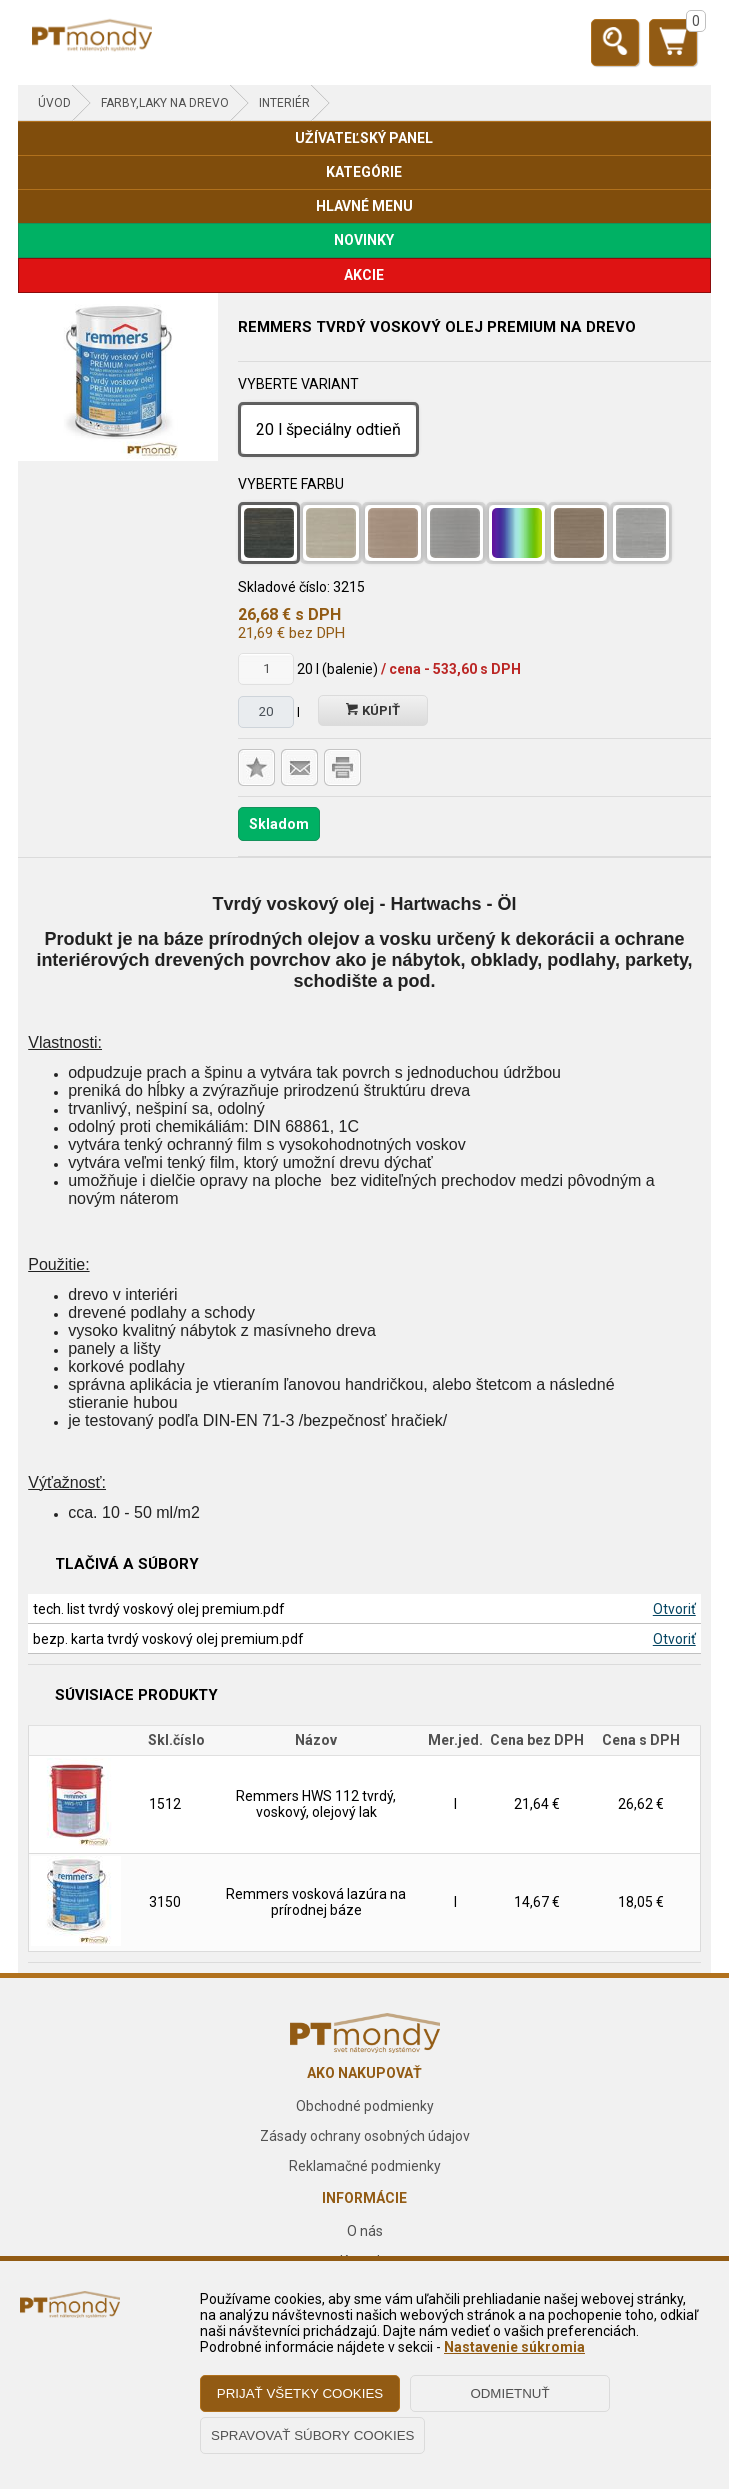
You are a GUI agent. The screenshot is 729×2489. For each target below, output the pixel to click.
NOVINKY (364, 240)
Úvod (54, 103)
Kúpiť (373, 710)
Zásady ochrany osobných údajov (365, 2136)
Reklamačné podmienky (365, 2166)
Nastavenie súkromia (514, 2347)
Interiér (284, 103)
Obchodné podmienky (365, 2106)
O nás (365, 2231)
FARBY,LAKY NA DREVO (165, 103)
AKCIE (364, 275)
